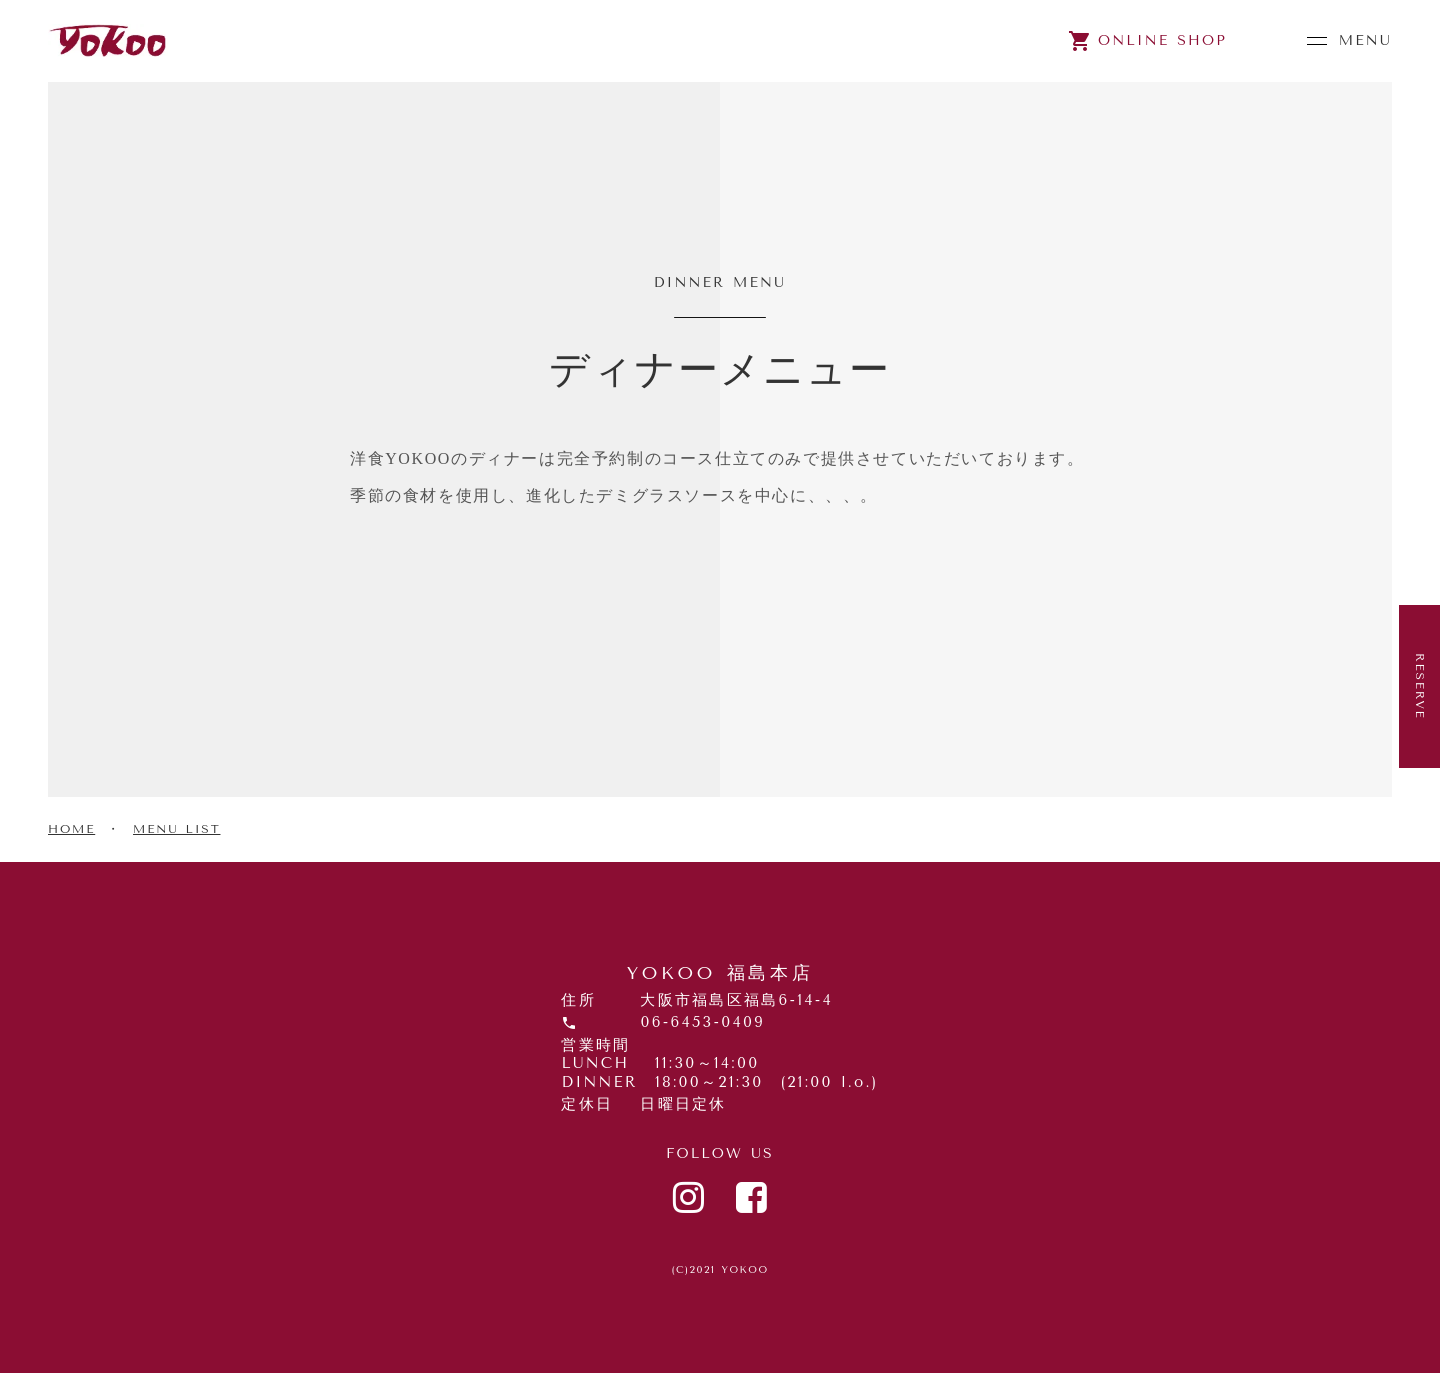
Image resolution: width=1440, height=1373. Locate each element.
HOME (71, 829)
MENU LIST (176, 829)
